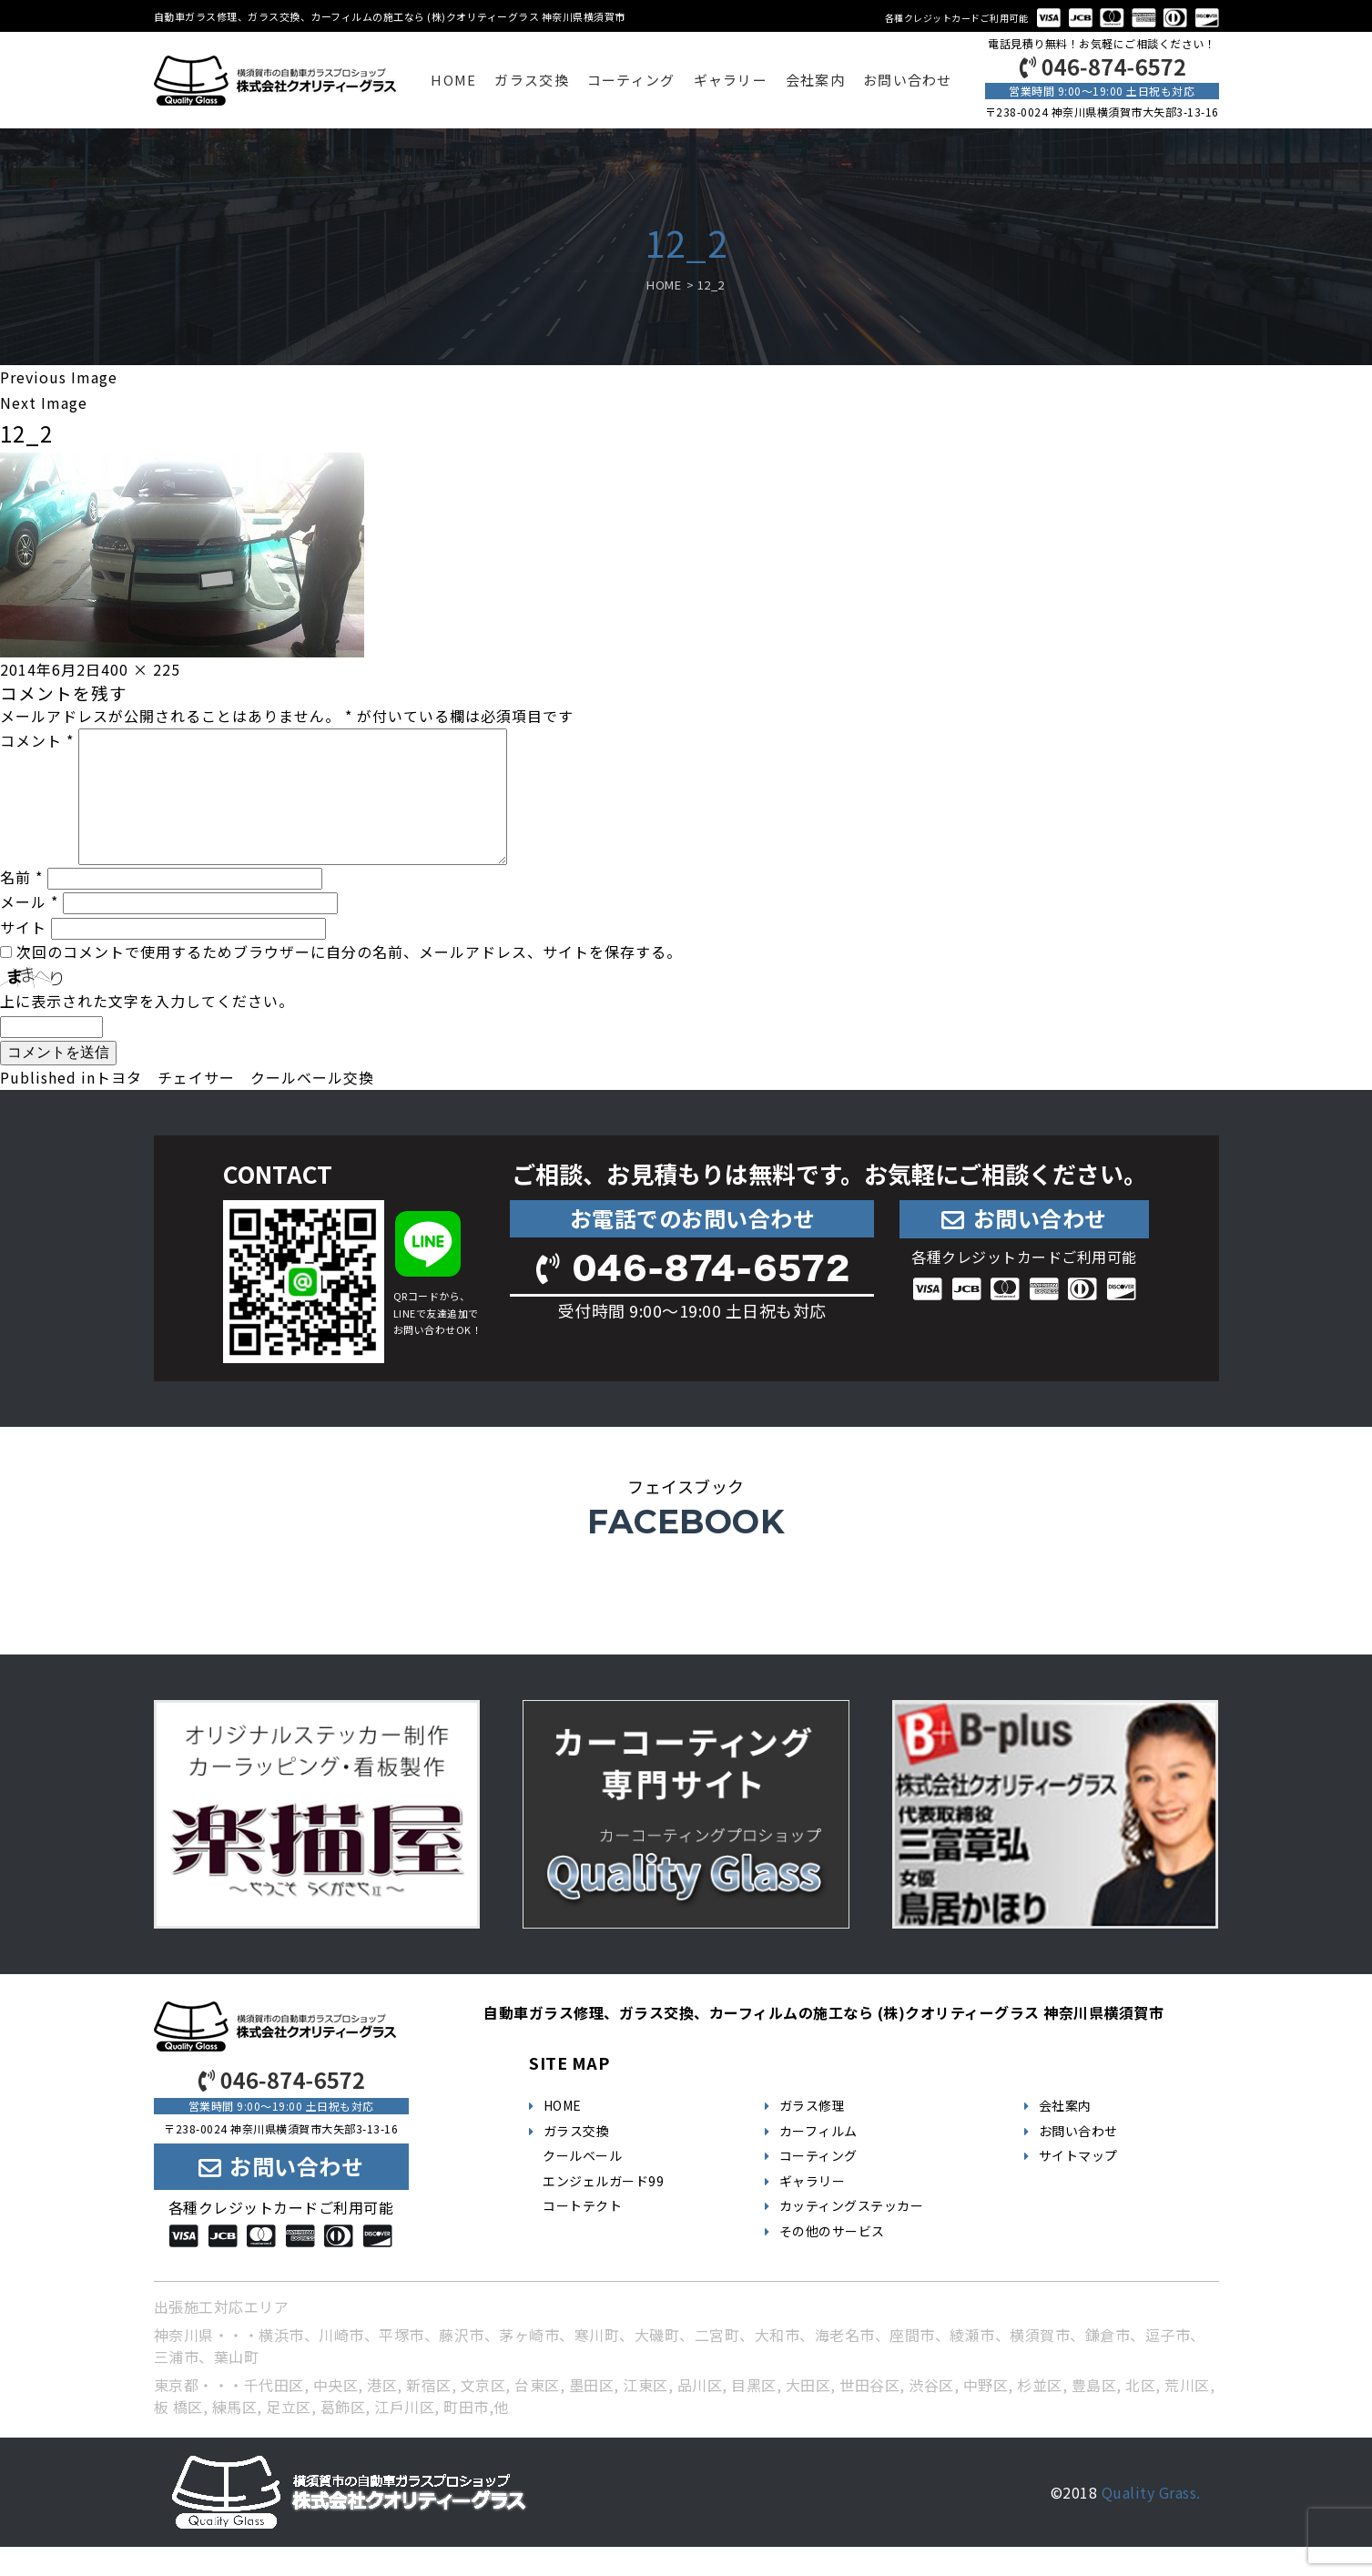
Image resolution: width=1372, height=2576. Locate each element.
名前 (21, 906)
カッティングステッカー (851, 2234)
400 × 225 (140, 669)
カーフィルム (818, 2160)
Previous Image (58, 377)
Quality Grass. (1151, 2521)
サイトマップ (1078, 2184)
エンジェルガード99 (603, 2210)
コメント (37, 740)
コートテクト (582, 2234)
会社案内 (815, 79)
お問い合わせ (907, 79)
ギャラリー (730, 79)
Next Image (43, 402)
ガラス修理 (812, 2134)
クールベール (582, 2184)
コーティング (631, 79)
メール (29, 931)
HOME (453, 79)
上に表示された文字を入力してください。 (147, 1030)
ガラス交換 (531, 79)
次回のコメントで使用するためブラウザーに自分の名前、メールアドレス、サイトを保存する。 (349, 981)
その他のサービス (832, 2260)
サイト (23, 956)
